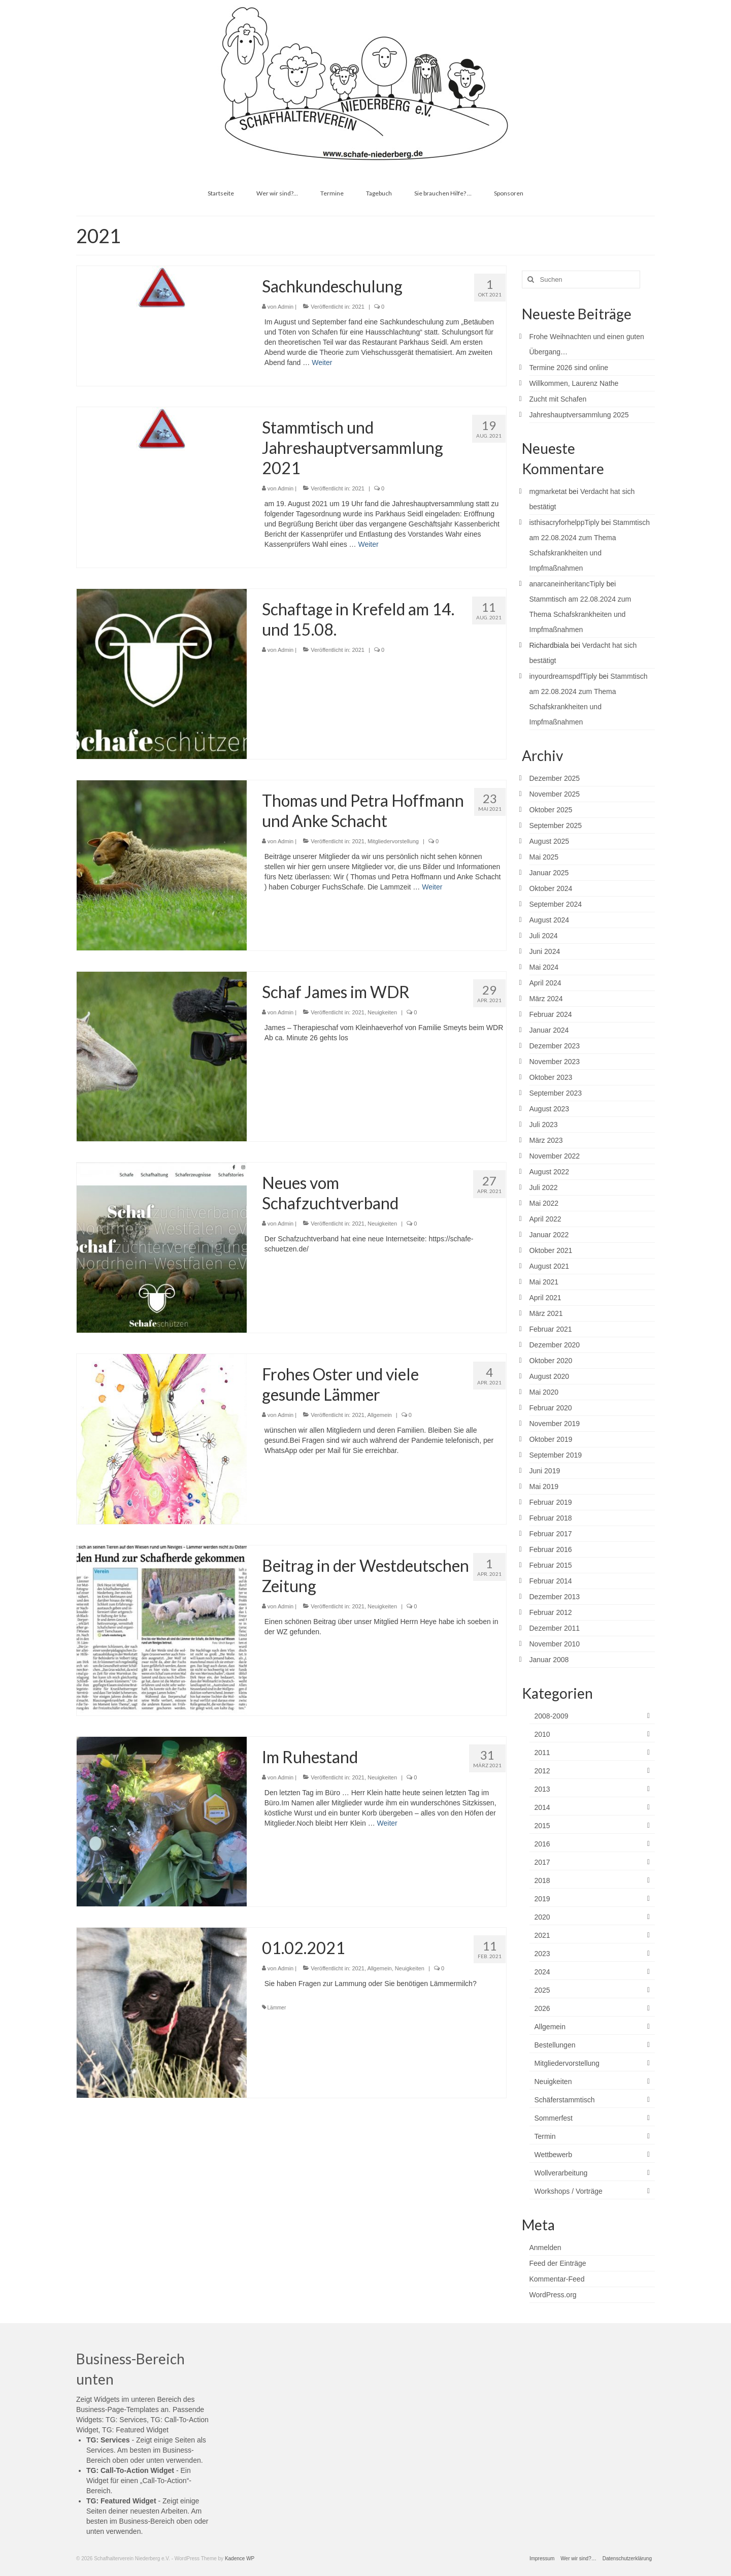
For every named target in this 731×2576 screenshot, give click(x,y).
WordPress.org (553, 2295)
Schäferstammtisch (565, 2100)
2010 (542, 1734)
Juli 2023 (543, 1124)
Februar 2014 (550, 1581)
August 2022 (549, 1172)
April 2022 (545, 1219)
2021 (358, 307)
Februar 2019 (550, 1502)
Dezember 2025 (554, 778)
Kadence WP (239, 2558)
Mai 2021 (544, 1282)
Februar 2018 (550, 1518)
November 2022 (554, 1156)
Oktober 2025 (551, 810)
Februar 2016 (550, 1549)
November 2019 (554, 1423)
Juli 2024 (543, 936)
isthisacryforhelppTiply (564, 522)
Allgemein (379, 1415)
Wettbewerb (553, 2155)
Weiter (322, 362)
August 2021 (549, 1266)
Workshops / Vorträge (569, 2191)
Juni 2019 (544, 1471)
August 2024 (549, 920)
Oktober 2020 (551, 1361)
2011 (542, 1752)
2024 (542, 1972)
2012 (542, 1771)
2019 (542, 1899)
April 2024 (545, 983)
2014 (542, 1807)
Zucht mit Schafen (558, 399)
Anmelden (545, 2247)
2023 (542, 1954)
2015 (542, 1826)
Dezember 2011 (554, 1628)
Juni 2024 (544, 951)
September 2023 (555, 1093)
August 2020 (549, 1376)
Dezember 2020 (554, 1345)
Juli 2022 (543, 1187)
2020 (542, 1917)
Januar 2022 (549, 1235)
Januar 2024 (549, 1030)
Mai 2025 (544, 857)
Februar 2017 (550, 1534)
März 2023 (546, 1140)
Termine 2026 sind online (569, 368)
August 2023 (549, 1109)
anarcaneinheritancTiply (567, 584)
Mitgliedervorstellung (393, 841)
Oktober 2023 (551, 1077)
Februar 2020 (550, 1408)
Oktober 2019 (551, 1439)
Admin (285, 307)
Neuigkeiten (382, 1012)
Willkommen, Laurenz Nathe (574, 383)
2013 (542, 1789)
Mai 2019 (544, 1486)
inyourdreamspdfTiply (563, 676)
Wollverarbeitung (561, 2173)
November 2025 (554, 794)
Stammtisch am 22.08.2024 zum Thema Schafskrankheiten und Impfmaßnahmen (580, 614)
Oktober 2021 (551, 1250)
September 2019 (555, 1455)
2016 (542, 1844)
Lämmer (277, 2007)
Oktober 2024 (551, 888)
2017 (542, 1862)
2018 (542, 1880)
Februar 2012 (550, 1612)
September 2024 (555, 904)
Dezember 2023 (554, 1046)
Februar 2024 (550, 1014)
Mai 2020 (544, 1392)
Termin (545, 2136)
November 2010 (554, 1644)
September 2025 (555, 825)
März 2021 (546, 1313)
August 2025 (549, 841)
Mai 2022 (544, 1203)
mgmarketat (548, 491)
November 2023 (554, 1062)
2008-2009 (552, 1716)
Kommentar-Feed (557, 2279)
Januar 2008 (549, 1660)
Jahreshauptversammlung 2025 (579, 415)
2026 (542, 2008)
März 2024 (546, 999)
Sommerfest (554, 2118)
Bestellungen (555, 2045)
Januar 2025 (549, 873)
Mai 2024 (544, 967)
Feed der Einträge (557, 2263)
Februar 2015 (550, 1565)
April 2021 (545, 1298)
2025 (542, 1990)
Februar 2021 (550, 1329)
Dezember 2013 (554, 1597)
